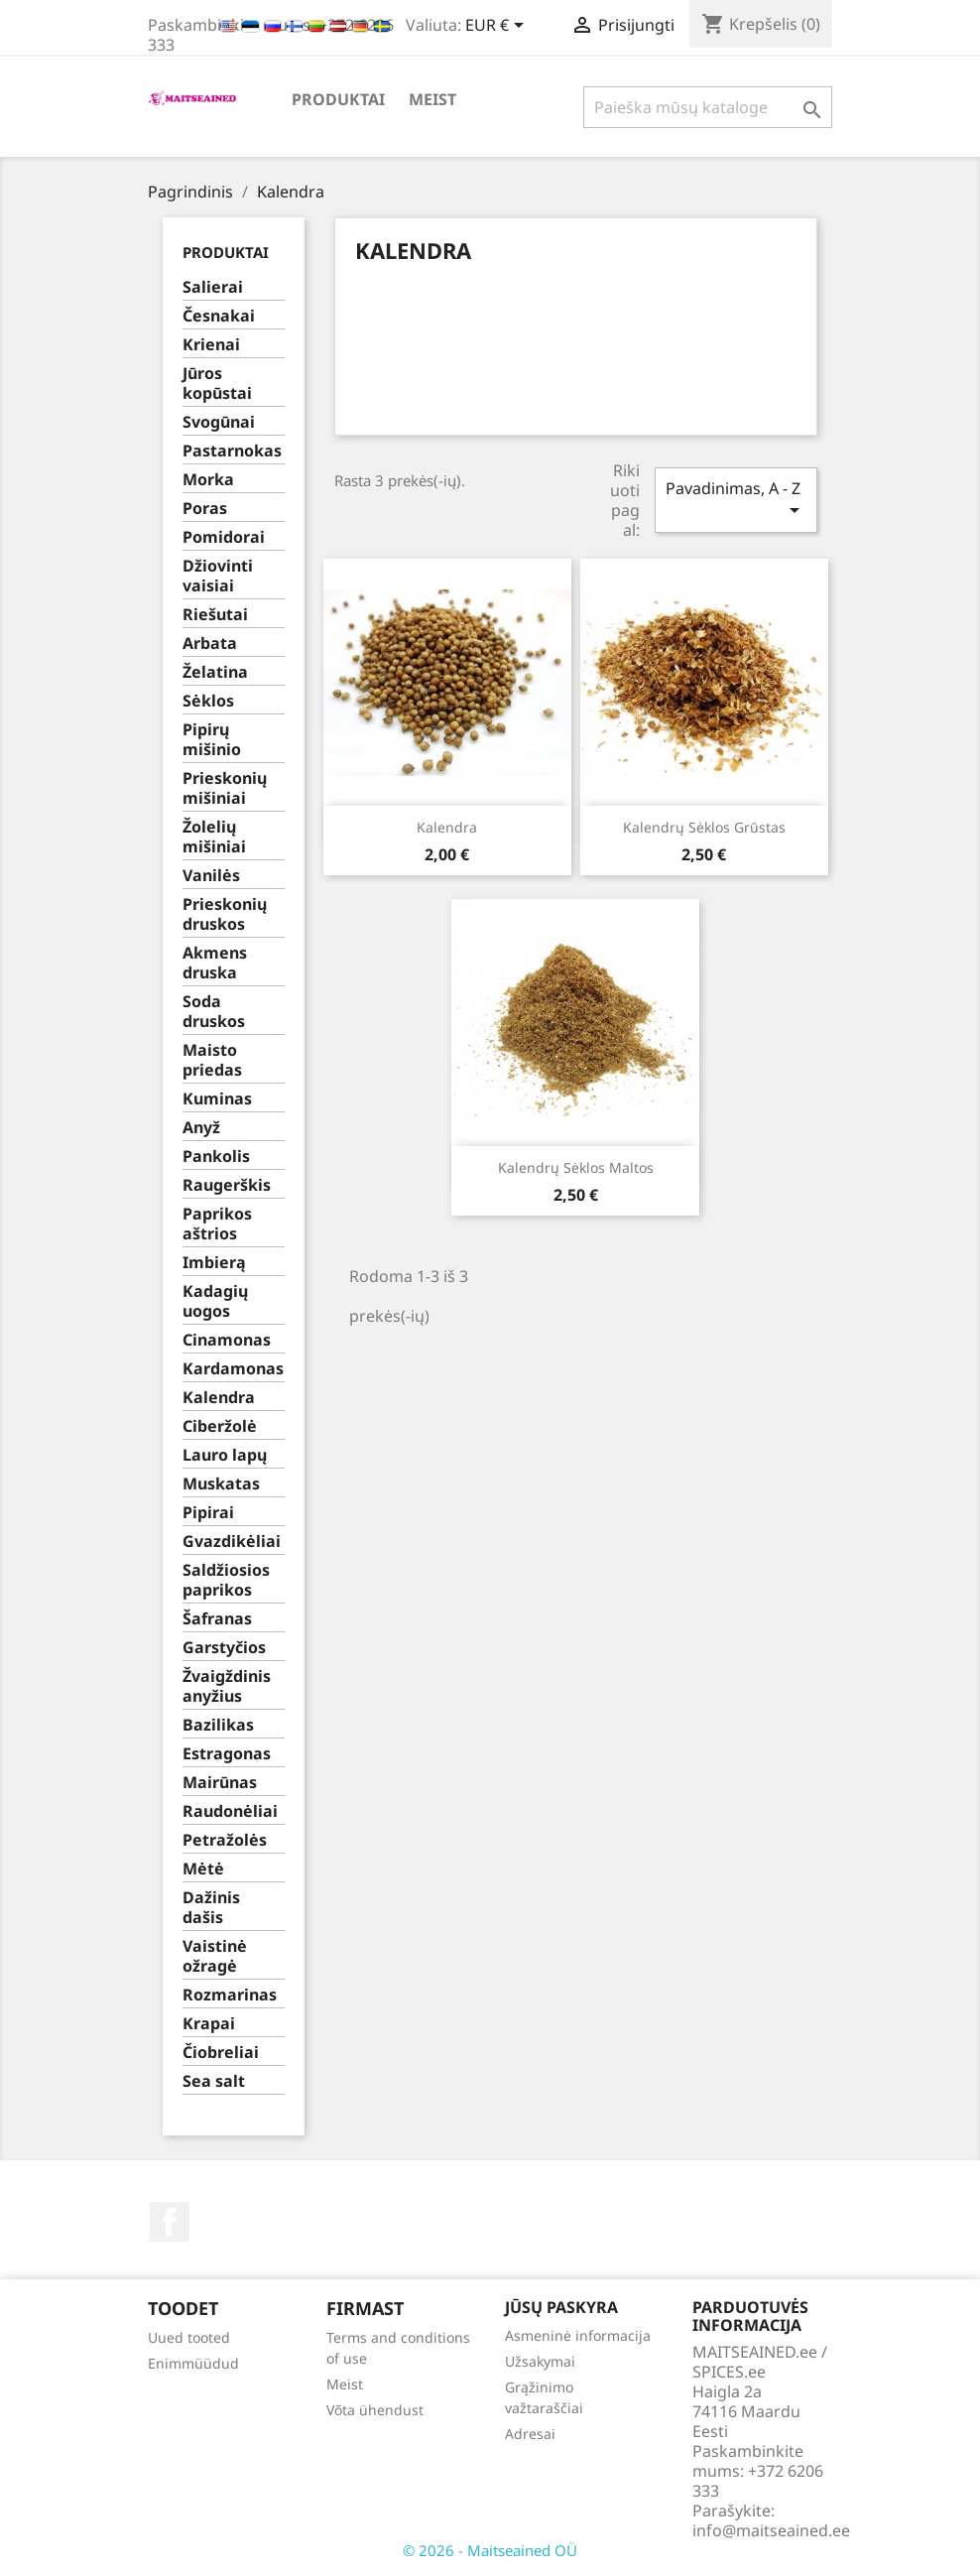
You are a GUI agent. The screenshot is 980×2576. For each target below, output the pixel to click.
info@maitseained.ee (771, 2530)
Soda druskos (214, 1011)
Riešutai (215, 614)
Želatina (215, 672)
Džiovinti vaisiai (218, 576)
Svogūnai (219, 422)
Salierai (213, 287)
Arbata (210, 643)
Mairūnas (220, 1782)
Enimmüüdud (193, 2363)
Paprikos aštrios (217, 1224)
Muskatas (221, 1484)
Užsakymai (540, 2361)
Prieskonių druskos (225, 914)
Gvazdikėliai (232, 1541)
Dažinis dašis (211, 1907)
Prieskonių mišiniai (225, 788)
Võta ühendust (375, 2409)
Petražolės (225, 1840)
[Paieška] (707, 107)
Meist (432, 99)
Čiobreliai (221, 2052)
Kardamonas (233, 1368)
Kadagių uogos (215, 1301)
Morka (208, 479)
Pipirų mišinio (212, 739)
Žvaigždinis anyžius (227, 1686)
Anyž (201, 1127)
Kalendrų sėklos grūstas (704, 827)
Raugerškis (227, 1185)
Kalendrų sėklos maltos (576, 1167)
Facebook (169, 2222)
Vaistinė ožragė (215, 1956)
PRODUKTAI (338, 99)
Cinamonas (227, 1340)
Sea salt (214, 2081)
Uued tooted (189, 2337)
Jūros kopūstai (217, 383)
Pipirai (208, 1512)
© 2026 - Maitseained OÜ (490, 2550)
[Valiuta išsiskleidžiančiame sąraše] (498, 27)
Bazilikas (218, 1725)
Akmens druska (215, 963)
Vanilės (211, 875)
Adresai (530, 2433)
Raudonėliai (230, 1811)
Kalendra (219, 1397)
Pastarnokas (232, 451)
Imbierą (214, 1262)
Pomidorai (224, 537)
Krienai (211, 344)
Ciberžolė (220, 1426)
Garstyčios (224, 1647)
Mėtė (203, 1869)
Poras (205, 508)
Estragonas (227, 1753)
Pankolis (216, 1156)
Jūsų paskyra (561, 2307)
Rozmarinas (230, 1995)
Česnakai (219, 316)
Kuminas (217, 1099)
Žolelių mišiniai (214, 837)
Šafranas (217, 1619)
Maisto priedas (212, 1060)
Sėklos (208, 701)
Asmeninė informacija (578, 2335)
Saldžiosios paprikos (226, 1580)
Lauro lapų (225, 1455)
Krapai (209, 2023)
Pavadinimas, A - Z (736, 499)
